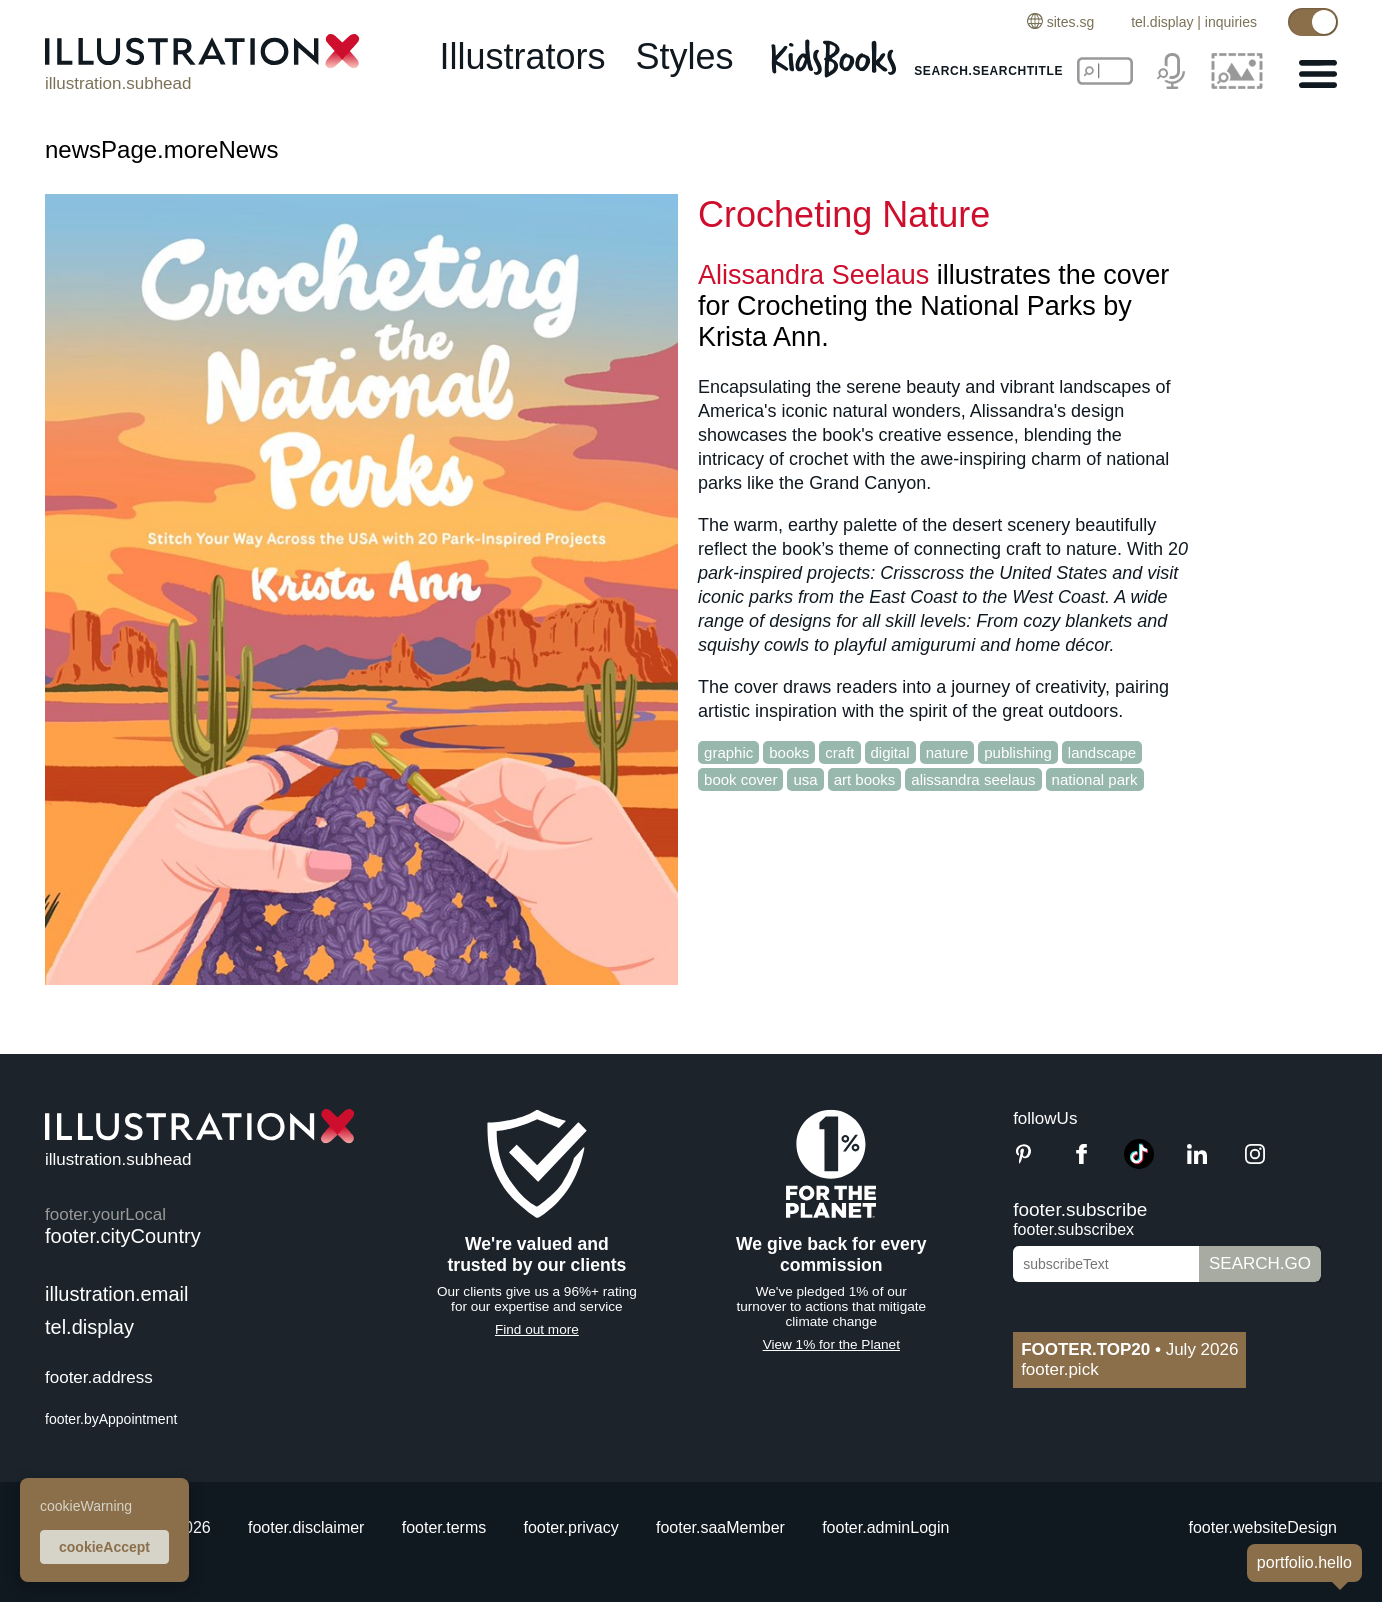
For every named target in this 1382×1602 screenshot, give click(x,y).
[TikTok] (1139, 1163)
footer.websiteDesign (1262, 1527)
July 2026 (1129, 1349)
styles (685, 56)
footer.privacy (571, 1527)
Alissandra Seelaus (813, 275)
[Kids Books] (836, 58)
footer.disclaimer (306, 1527)
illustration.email (116, 1294)
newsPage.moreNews (161, 149)
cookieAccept (104, 1547)
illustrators (522, 56)
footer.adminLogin (885, 1527)
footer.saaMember (720, 1527)
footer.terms (444, 1527)
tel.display (1162, 22)
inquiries (1231, 22)
